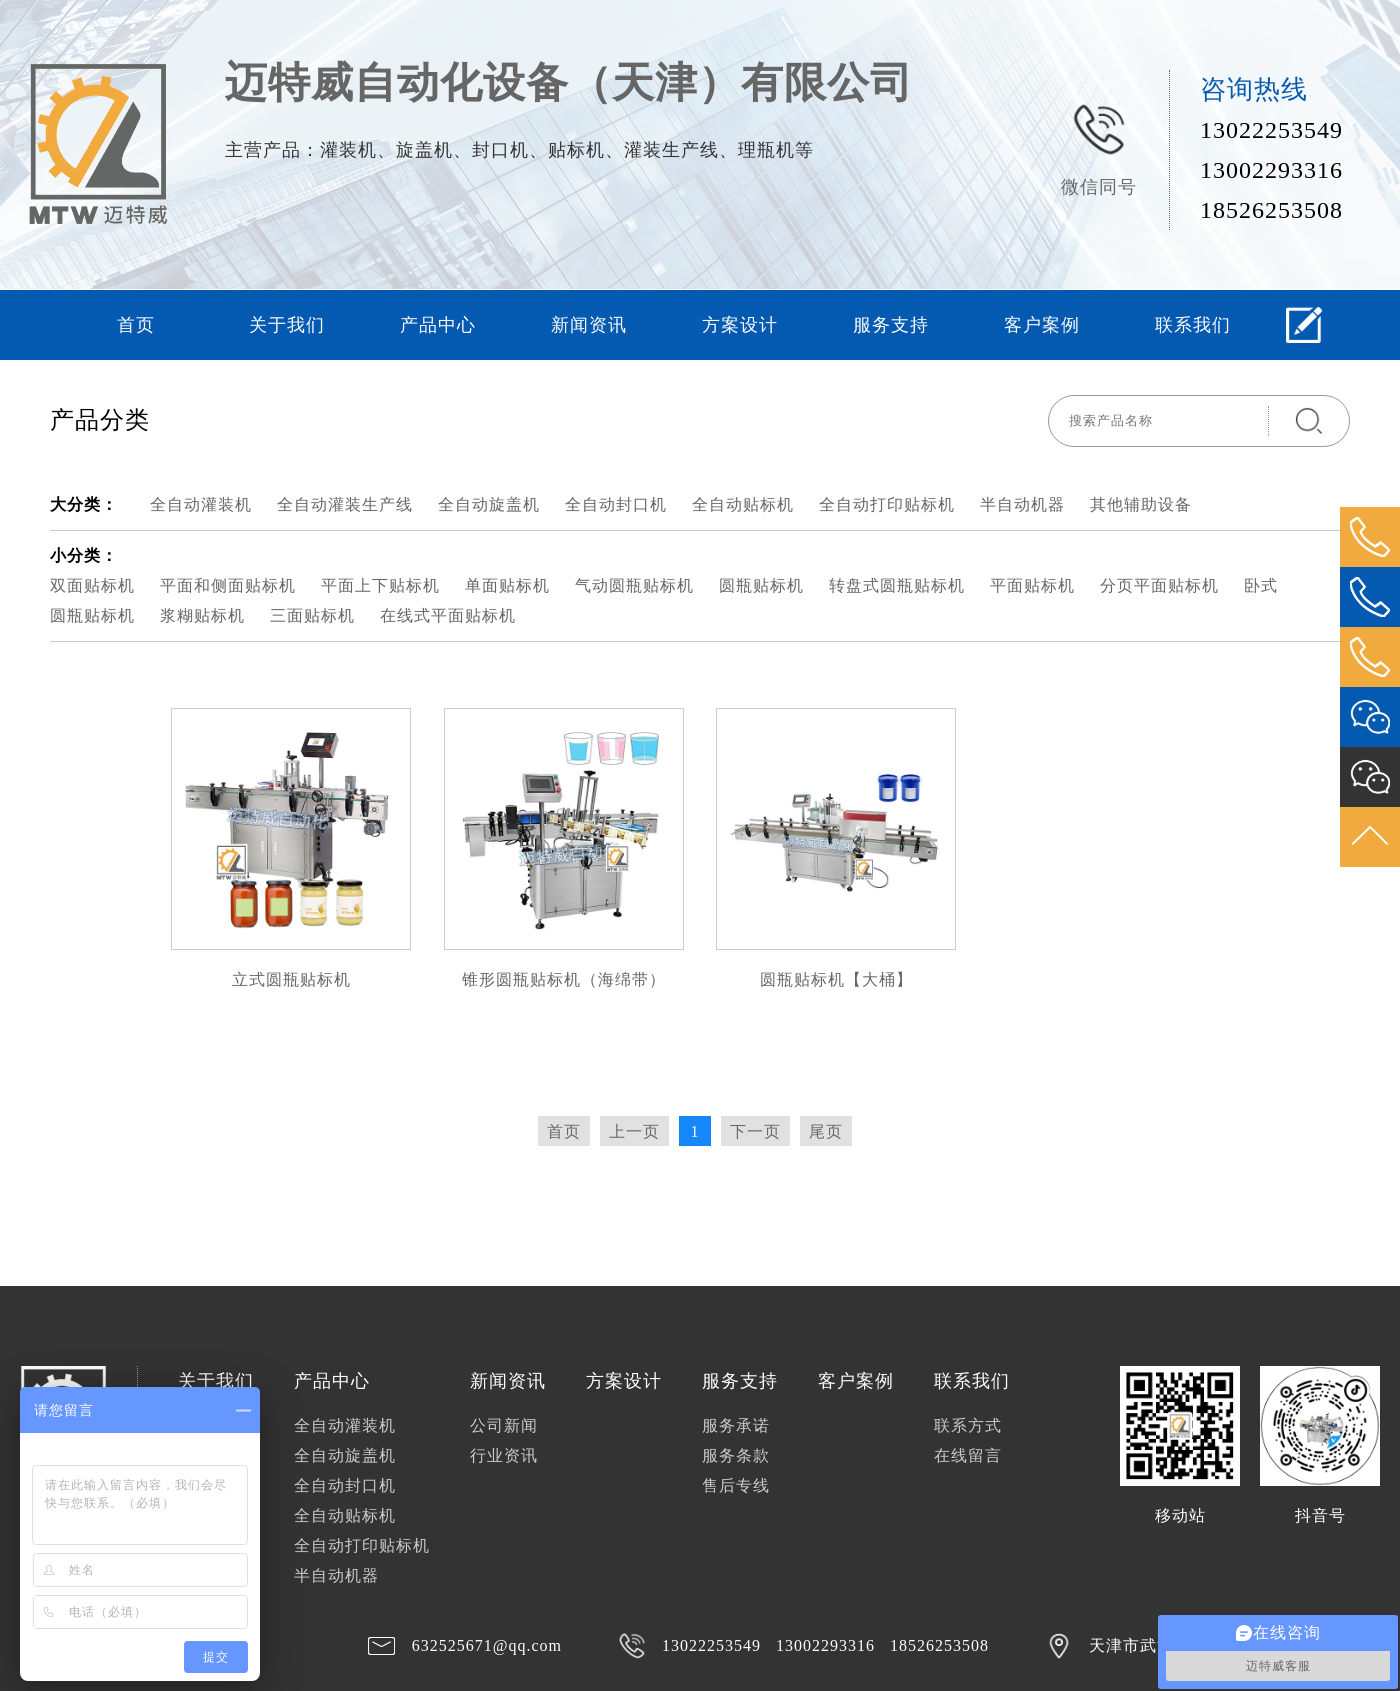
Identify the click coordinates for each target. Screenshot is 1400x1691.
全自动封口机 (616, 504)
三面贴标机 (312, 615)
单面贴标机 (507, 585)
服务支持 (891, 325)
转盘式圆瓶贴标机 (897, 585)
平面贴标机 (1032, 585)
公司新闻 (504, 1425)
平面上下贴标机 (380, 585)
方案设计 (740, 325)
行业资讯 (504, 1455)
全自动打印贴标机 (887, 504)
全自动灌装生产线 (345, 504)
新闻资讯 (589, 325)
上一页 (634, 1131)
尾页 (826, 1131)
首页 (136, 325)
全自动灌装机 (201, 504)
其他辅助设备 (1141, 504)
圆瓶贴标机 (761, 585)
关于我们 (287, 325)
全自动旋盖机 (489, 504)
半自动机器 (1022, 504)
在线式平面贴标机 (448, 615)
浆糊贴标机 (202, 615)
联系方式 (968, 1425)
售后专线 (736, 1485)
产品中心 (438, 325)
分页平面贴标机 (1159, 585)
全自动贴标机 (743, 504)
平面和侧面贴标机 (228, 585)
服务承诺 (736, 1425)
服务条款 (736, 1455)
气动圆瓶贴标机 (634, 585)
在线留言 (968, 1455)
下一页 (755, 1131)
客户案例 (1042, 325)
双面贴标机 (92, 585)
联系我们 (1193, 325)
